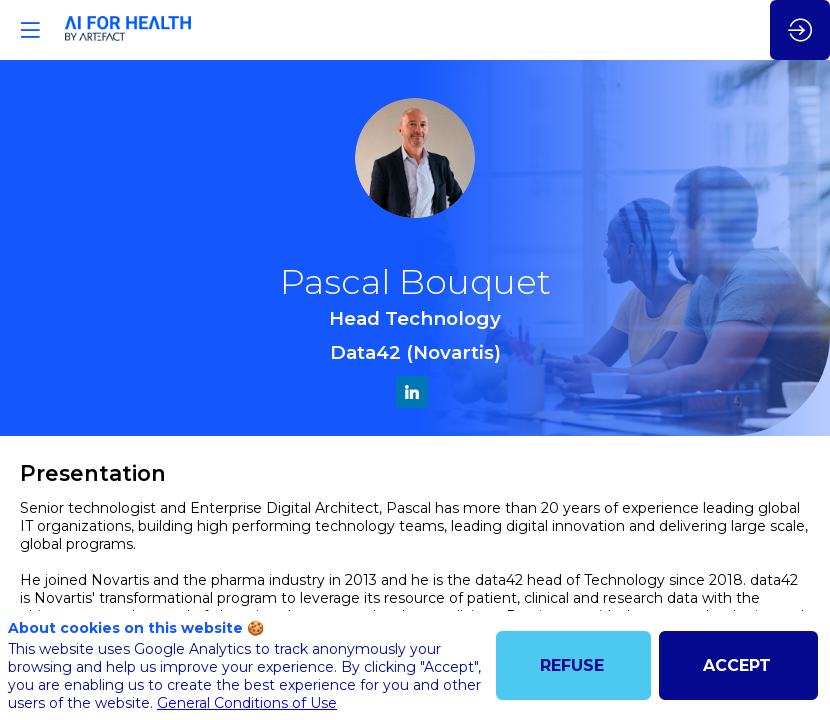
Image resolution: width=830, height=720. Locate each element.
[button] (30, 30)
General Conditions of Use (247, 703)
